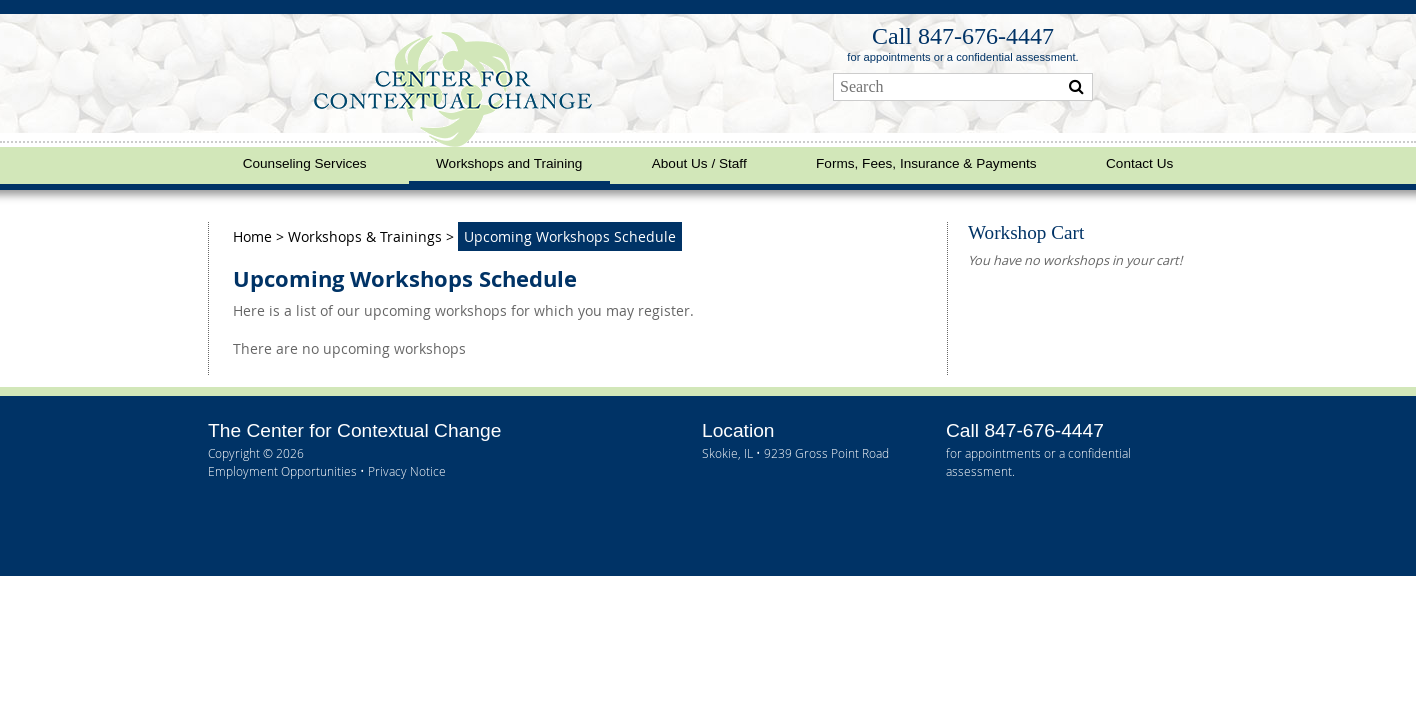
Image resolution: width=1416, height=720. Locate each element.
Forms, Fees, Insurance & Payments (926, 163)
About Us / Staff (699, 163)
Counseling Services (305, 163)
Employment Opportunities (282, 471)
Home (254, 236)
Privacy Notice (407, 471)
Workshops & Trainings (365, 236)
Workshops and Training (509, 163)
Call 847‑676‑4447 (963, 36)
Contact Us (1139, 163)
